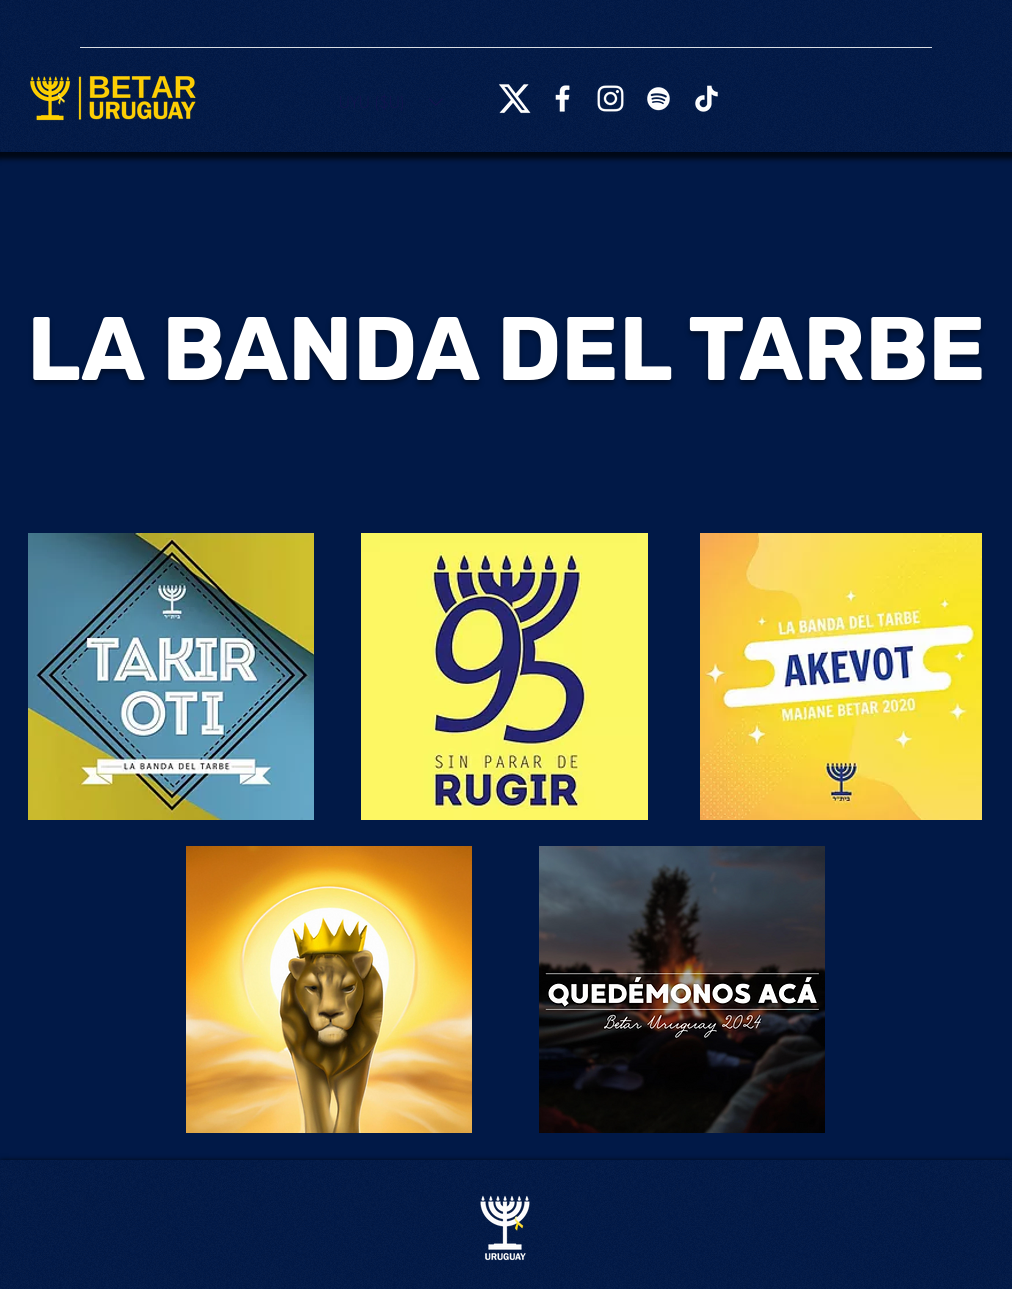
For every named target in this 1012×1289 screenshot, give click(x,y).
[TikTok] (706, 98)
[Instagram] (610, 98)
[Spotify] (658, 98)
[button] (391, 102)
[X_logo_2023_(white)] (514, 98)
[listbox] (391, 102)
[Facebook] (562, 98)
